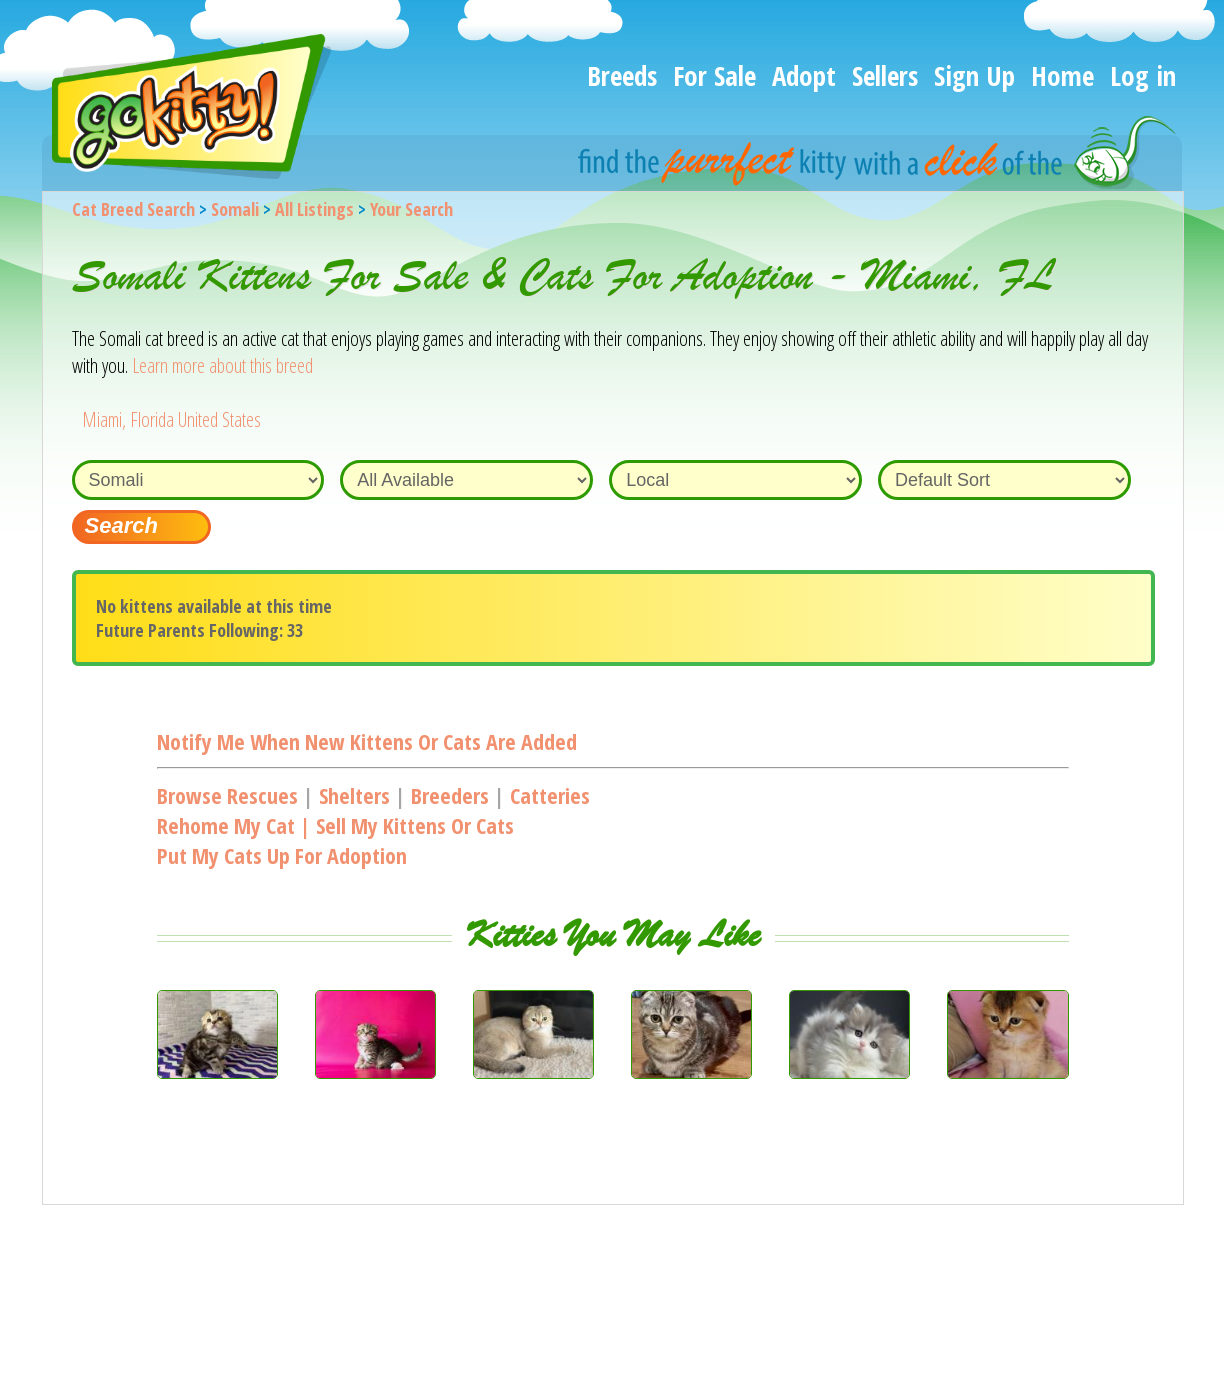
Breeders (450, 795)
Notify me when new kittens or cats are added (367, 741)
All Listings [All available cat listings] (314, 209)
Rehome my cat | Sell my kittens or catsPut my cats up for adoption (335, 840)
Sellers (885, 75)
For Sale (714, 75)
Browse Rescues (227, 795)
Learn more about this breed (222, 365)
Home (1062, 75)
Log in (1143, 75)
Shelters (354, 795)
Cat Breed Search (133, 209)
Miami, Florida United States (171, 419)
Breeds (622, 75)
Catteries (550, 795)
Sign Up (974, 75)
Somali (235, 209)
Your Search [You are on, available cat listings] (411, 209)
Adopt (804, 75)
